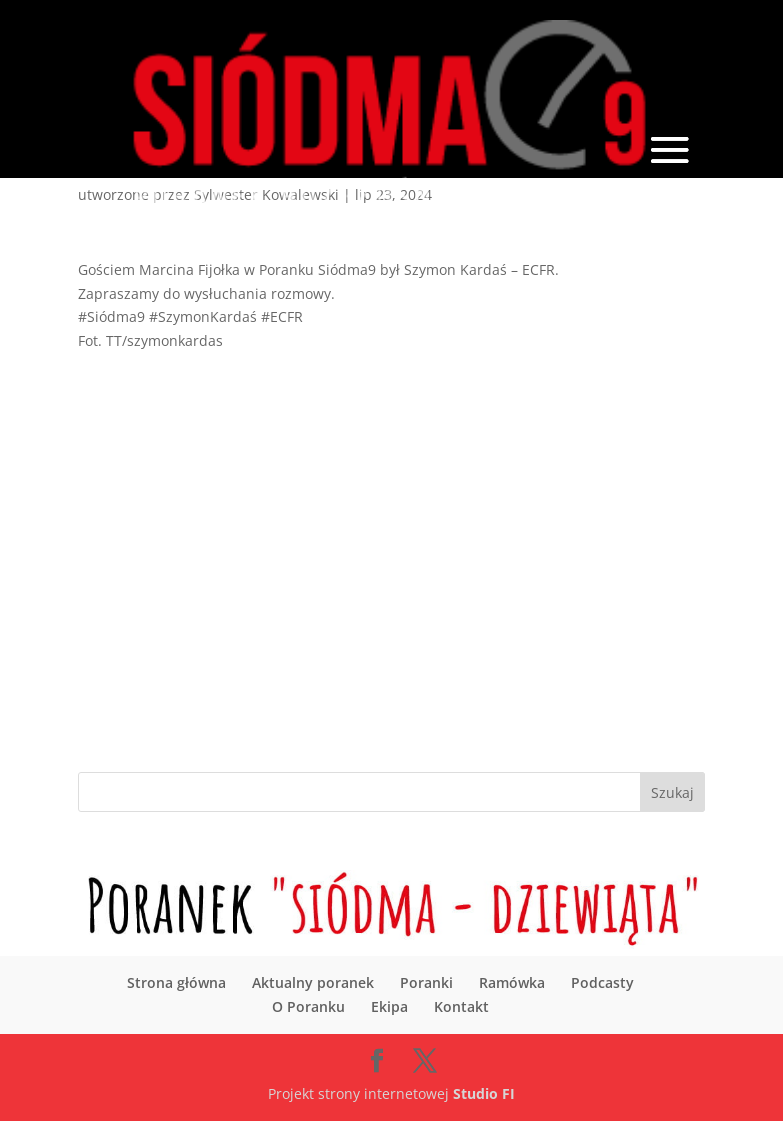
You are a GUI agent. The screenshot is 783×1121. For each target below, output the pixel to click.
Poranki (426, 982)
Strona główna (176, 982)
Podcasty (602, 982)
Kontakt (461, 1006)
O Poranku (308, 1006)
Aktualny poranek (313, 982)
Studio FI (484, 1093)
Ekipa (389, 1006)
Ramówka (512, 982)
